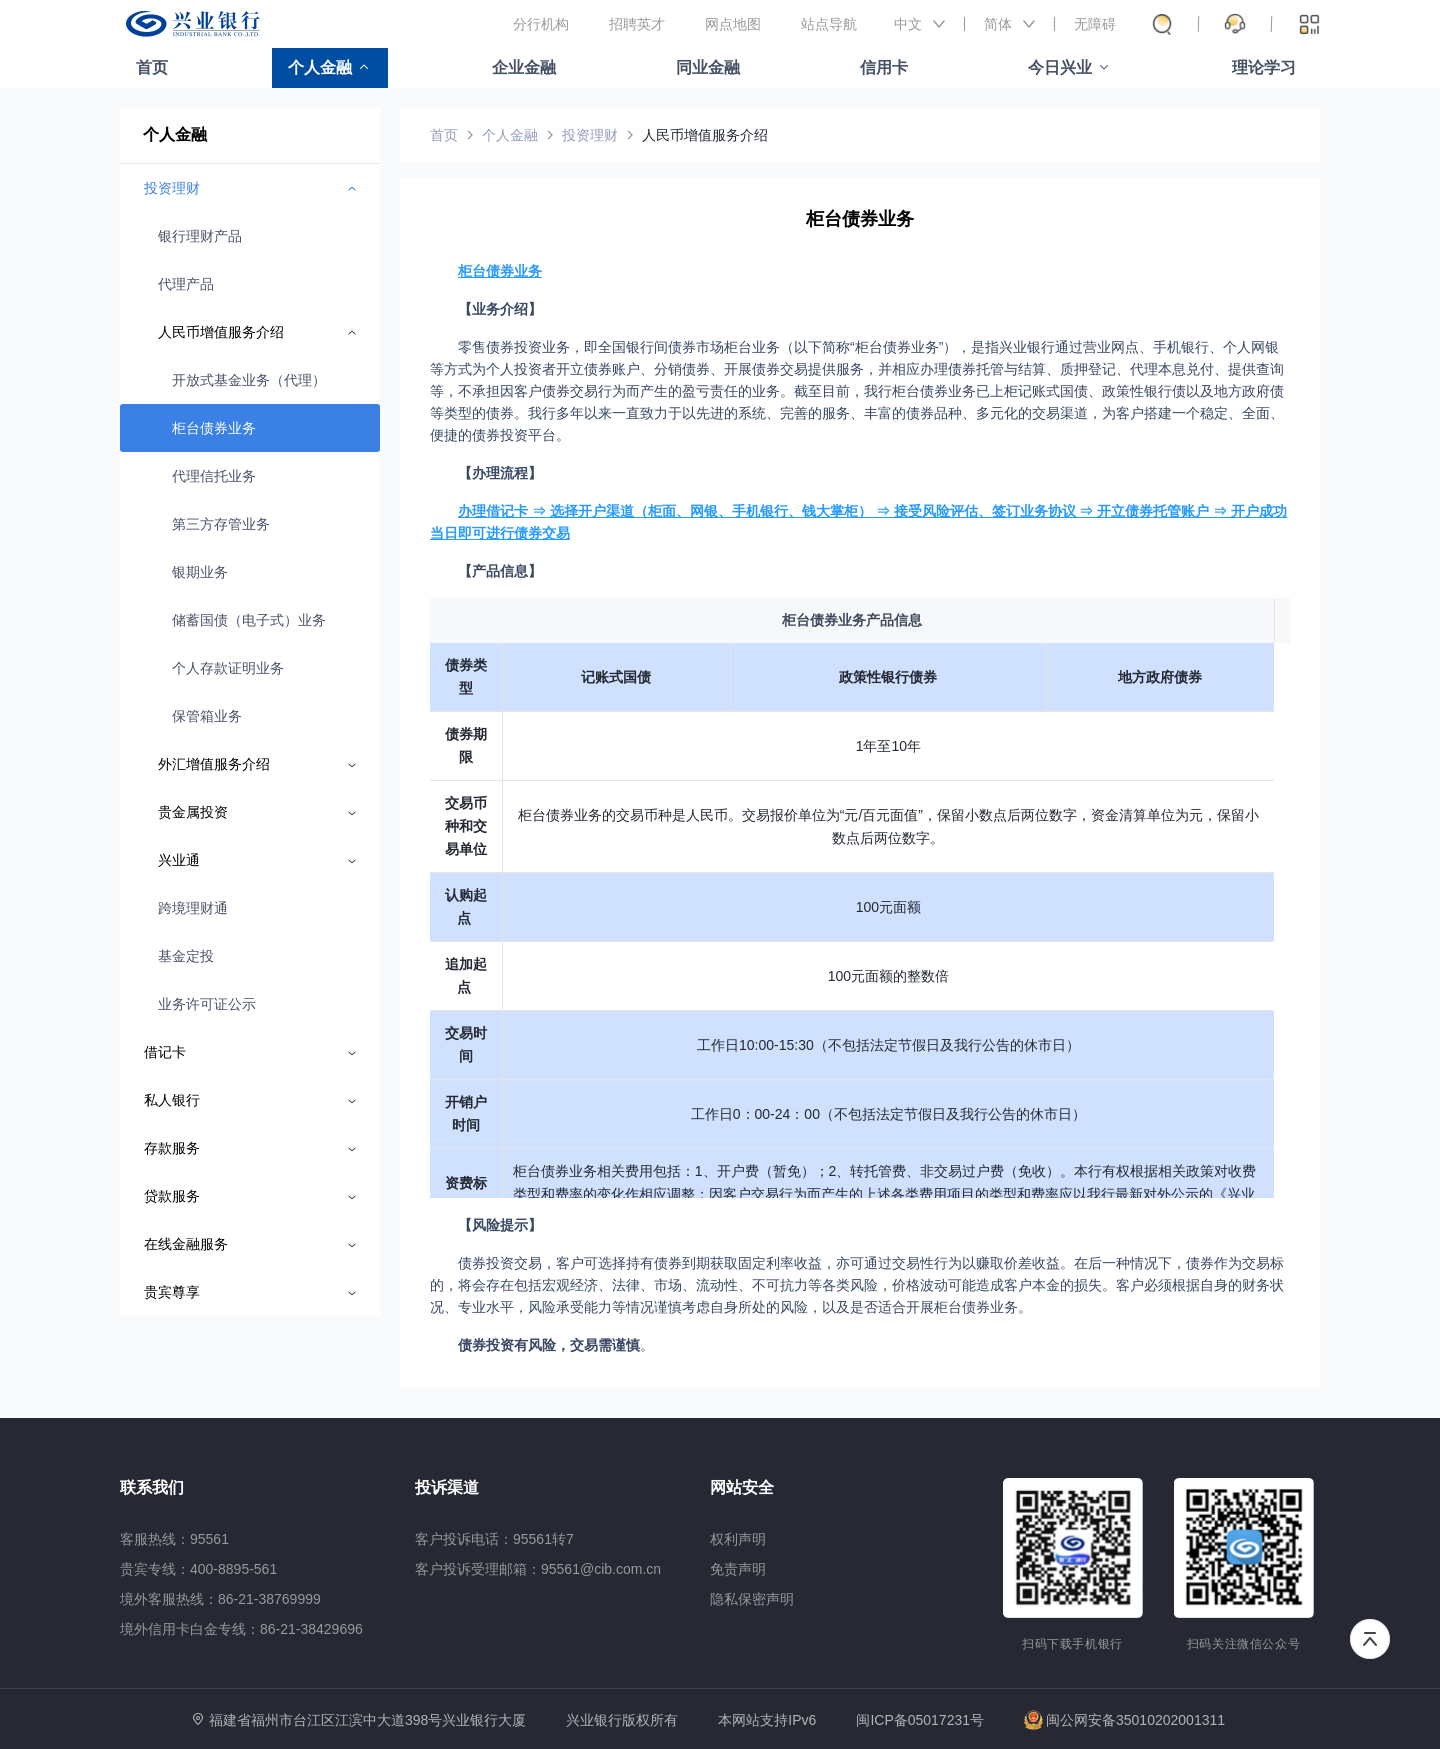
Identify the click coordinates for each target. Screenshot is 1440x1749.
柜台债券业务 (214, 428)
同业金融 (708, 67)
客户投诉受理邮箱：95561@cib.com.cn (538, 1569)
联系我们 (152, 1487)
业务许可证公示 (207, 1004)
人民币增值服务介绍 (705, 135)
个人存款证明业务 (228, 668)
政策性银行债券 (888, 677)
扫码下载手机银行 (1072, 1644)
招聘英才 (637, 24)
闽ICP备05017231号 (920, 1720)
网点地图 (733, 24)
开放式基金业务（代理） (249, 380)
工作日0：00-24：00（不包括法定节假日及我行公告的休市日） (888, 1114)
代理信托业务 (214, 476)
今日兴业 (1060, 67)
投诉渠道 (447, 1487)
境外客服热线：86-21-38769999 (220, 1599)
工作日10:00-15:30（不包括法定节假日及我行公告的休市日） (888, 1045)
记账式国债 (616, 677)
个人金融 (320, 67)
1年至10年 (888, 746)
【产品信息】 (500, 571)
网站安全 (742, 1487)
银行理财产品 (200, 236)
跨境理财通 (193, 908)
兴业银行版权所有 (622, 1720)
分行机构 (541, 24)
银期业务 (200, 572)
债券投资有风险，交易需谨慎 (549, 1345)
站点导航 (829, 24)
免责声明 (738, 1569)
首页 (152, 67)
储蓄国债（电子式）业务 (249, 620)
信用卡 (884, 67)
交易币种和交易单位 (466, 826)
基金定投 (186, 956)
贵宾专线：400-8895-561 (198, 1569)
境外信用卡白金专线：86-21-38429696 (241, 1629)
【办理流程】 (500, 473)
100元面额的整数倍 (888, 976)
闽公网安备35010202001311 (1124, 1720)
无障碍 (1095, 24)
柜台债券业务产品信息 (852, 620)
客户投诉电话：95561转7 (494, 1539)
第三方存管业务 (221, 524)
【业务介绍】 (500, 309)
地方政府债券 (1160, 677)
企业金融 (524, 67)
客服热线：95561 (174, 1539)
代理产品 (186, 284)
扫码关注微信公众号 (1244, 1644)
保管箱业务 (207, 716)
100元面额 (888, 907)
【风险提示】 (500, 1225)
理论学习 (1264, 67)
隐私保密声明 (752, 1599)
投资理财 (590, 135)
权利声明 (738, 1539)
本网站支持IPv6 (767, 1720)
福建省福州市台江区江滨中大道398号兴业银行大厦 (367, 1720)
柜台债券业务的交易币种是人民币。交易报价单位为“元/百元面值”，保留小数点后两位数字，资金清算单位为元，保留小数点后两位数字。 (888, 826)
